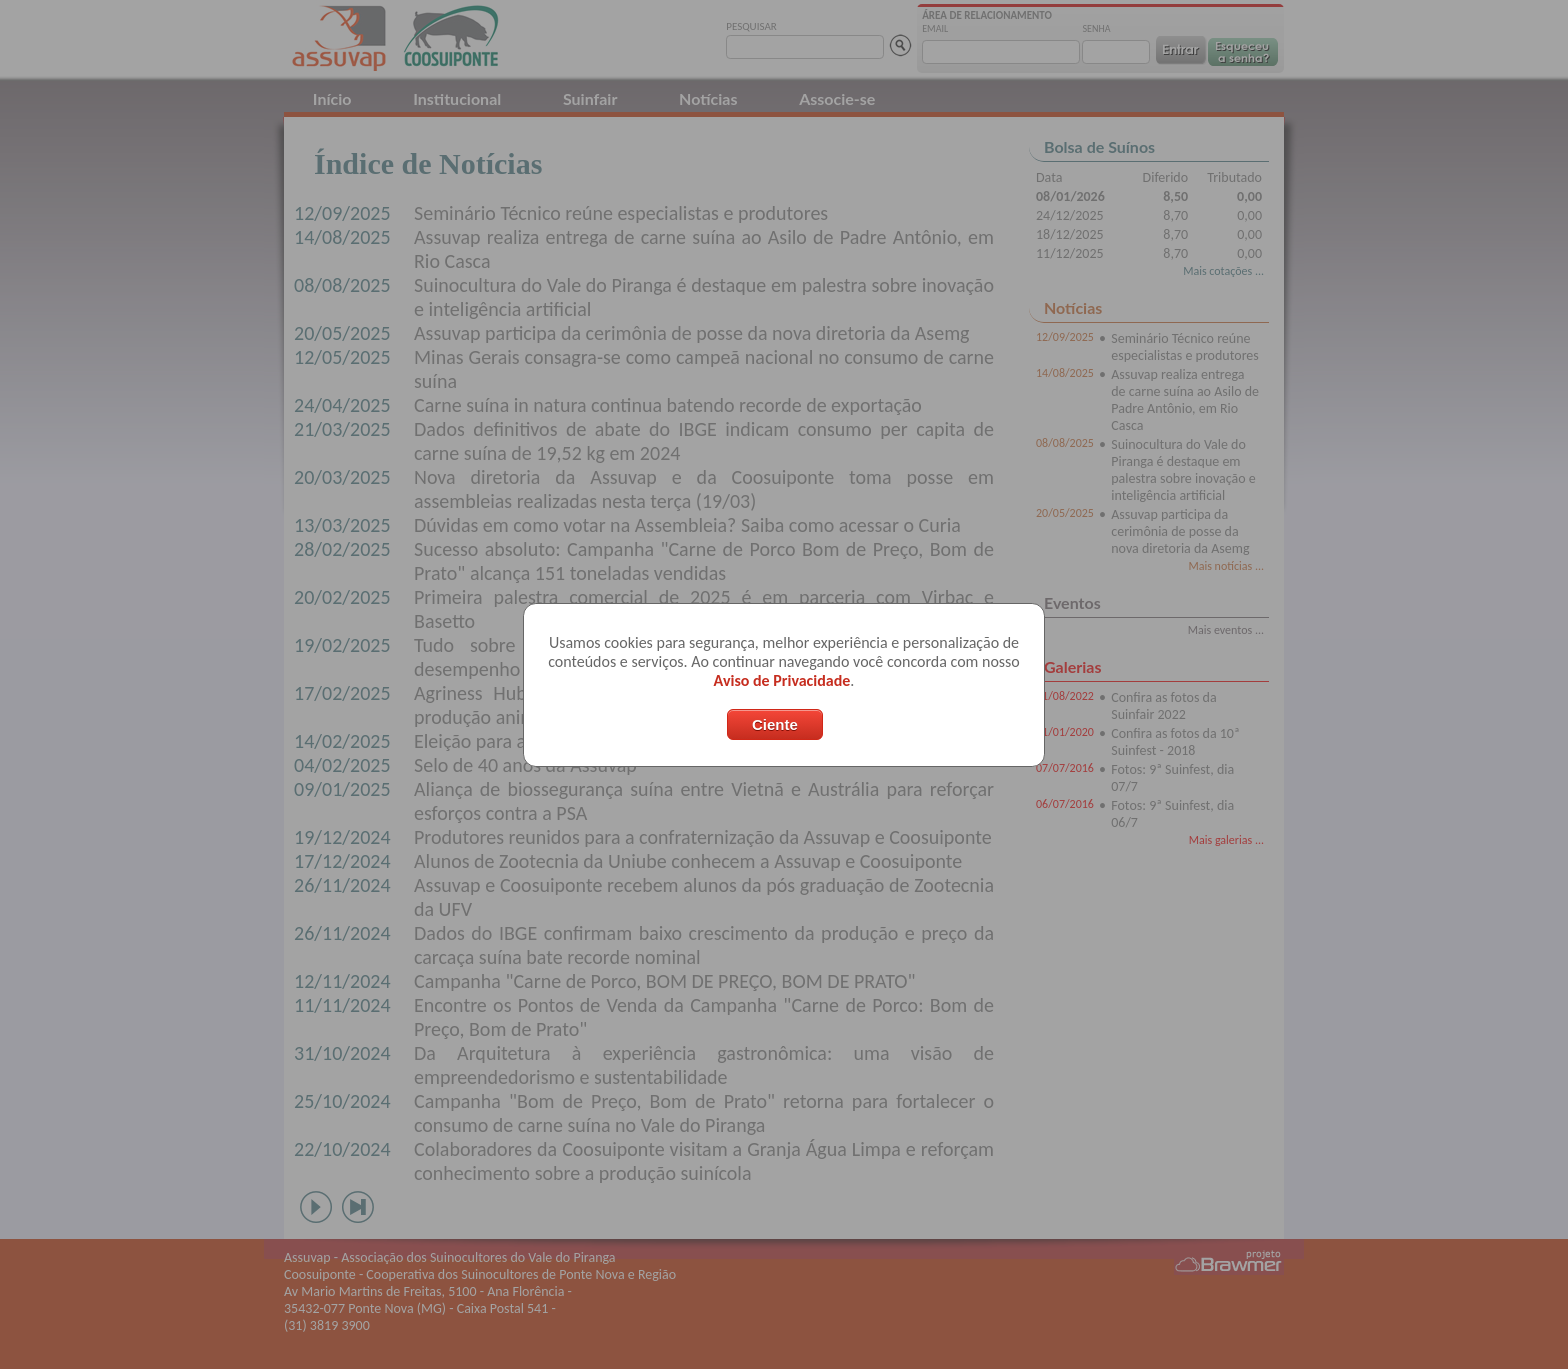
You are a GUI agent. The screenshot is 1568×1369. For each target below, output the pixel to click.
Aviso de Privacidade (782, 680)
